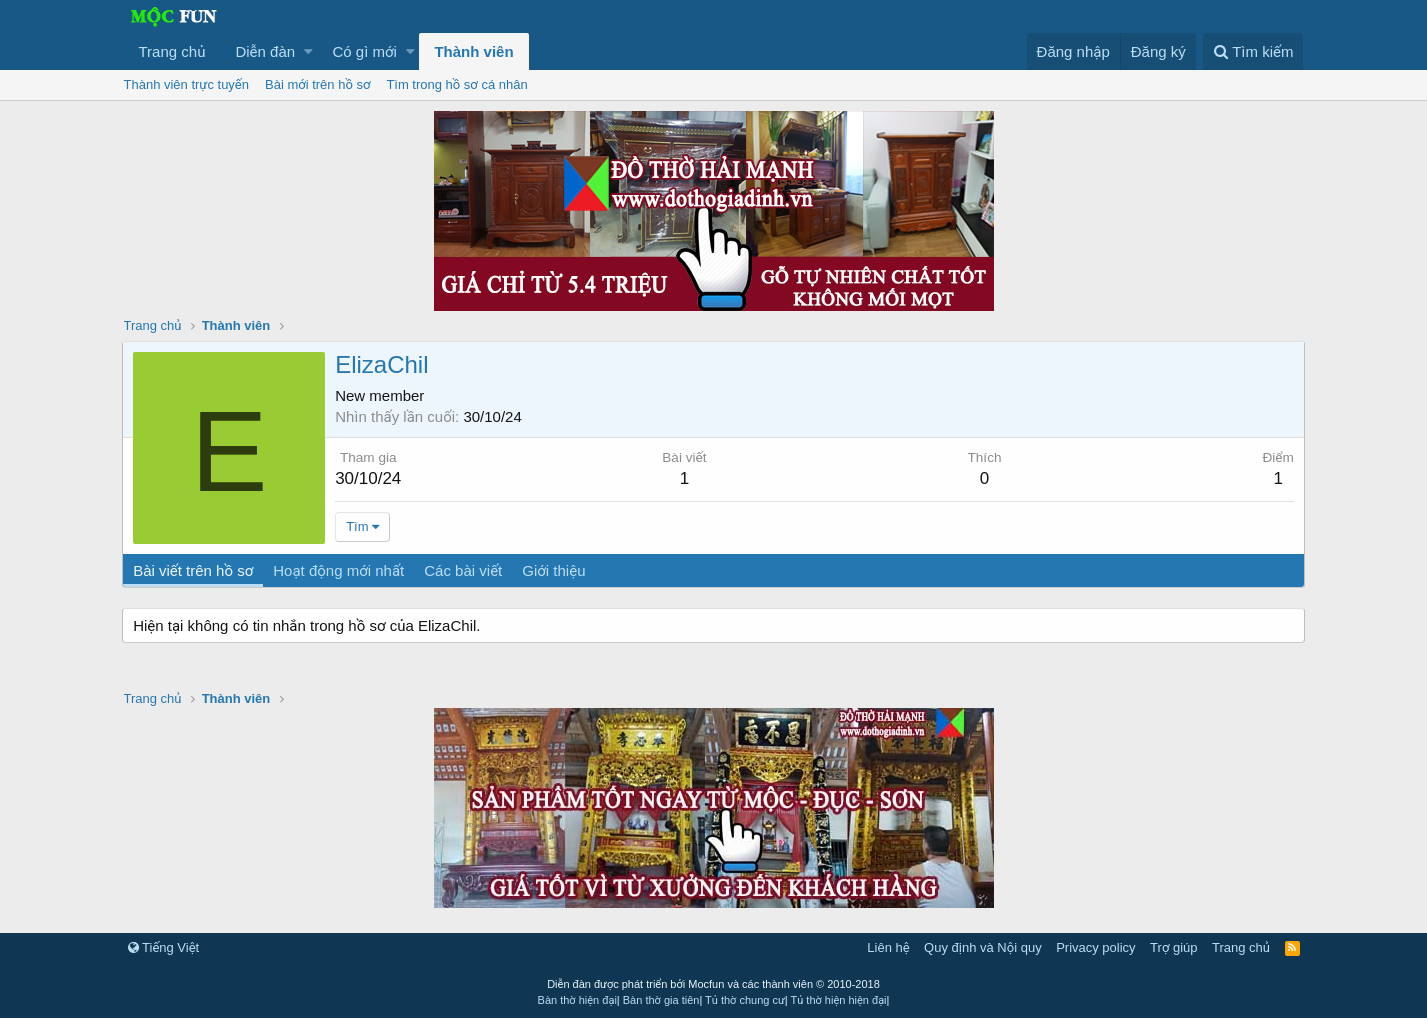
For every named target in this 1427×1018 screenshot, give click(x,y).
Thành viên (473, 51)
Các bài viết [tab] (465, 570)
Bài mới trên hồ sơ (317, 84)
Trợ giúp (1173, 947)
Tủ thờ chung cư (745, 1000)
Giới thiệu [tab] (555, 570)
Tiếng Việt (164, 947)
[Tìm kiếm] (1253, 51)
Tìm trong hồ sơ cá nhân (456, 84)
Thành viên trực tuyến (187, 84)
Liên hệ (888, 947)
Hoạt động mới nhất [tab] (340, 570)
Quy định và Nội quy (983, 947)
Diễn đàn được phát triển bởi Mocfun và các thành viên (713, 984)
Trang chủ (172, 51)
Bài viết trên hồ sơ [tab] (195, 570)
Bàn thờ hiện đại (577, 1000)
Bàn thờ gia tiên (661, 1000)
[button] (308, 51)
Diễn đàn (265, 51)
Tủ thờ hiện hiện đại (839, 1000)
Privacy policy (1095, 947)
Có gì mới (365, 51)
